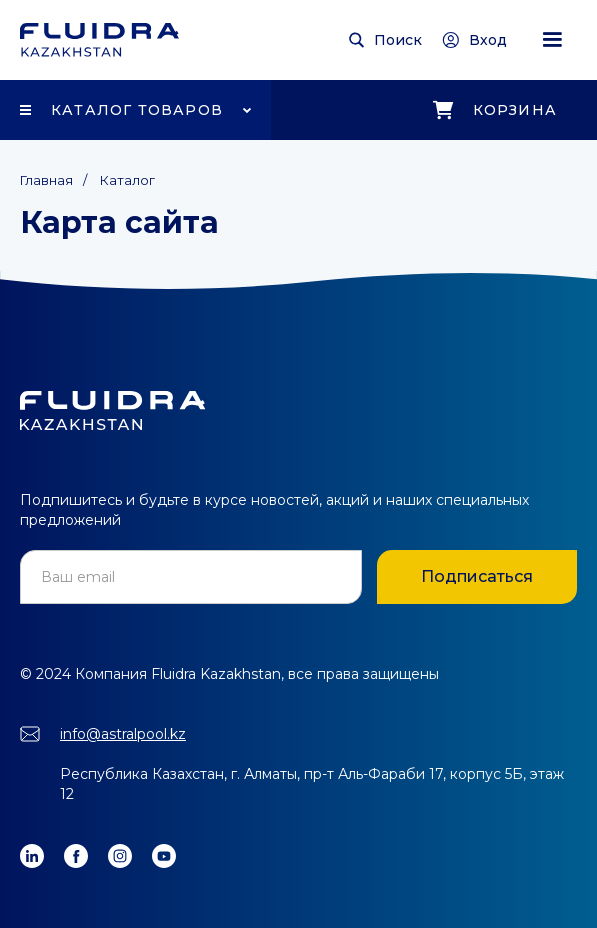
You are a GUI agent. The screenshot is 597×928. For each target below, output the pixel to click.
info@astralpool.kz (123, 734)
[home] (99, 40)
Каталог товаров (137, 110)
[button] (552, 40)
